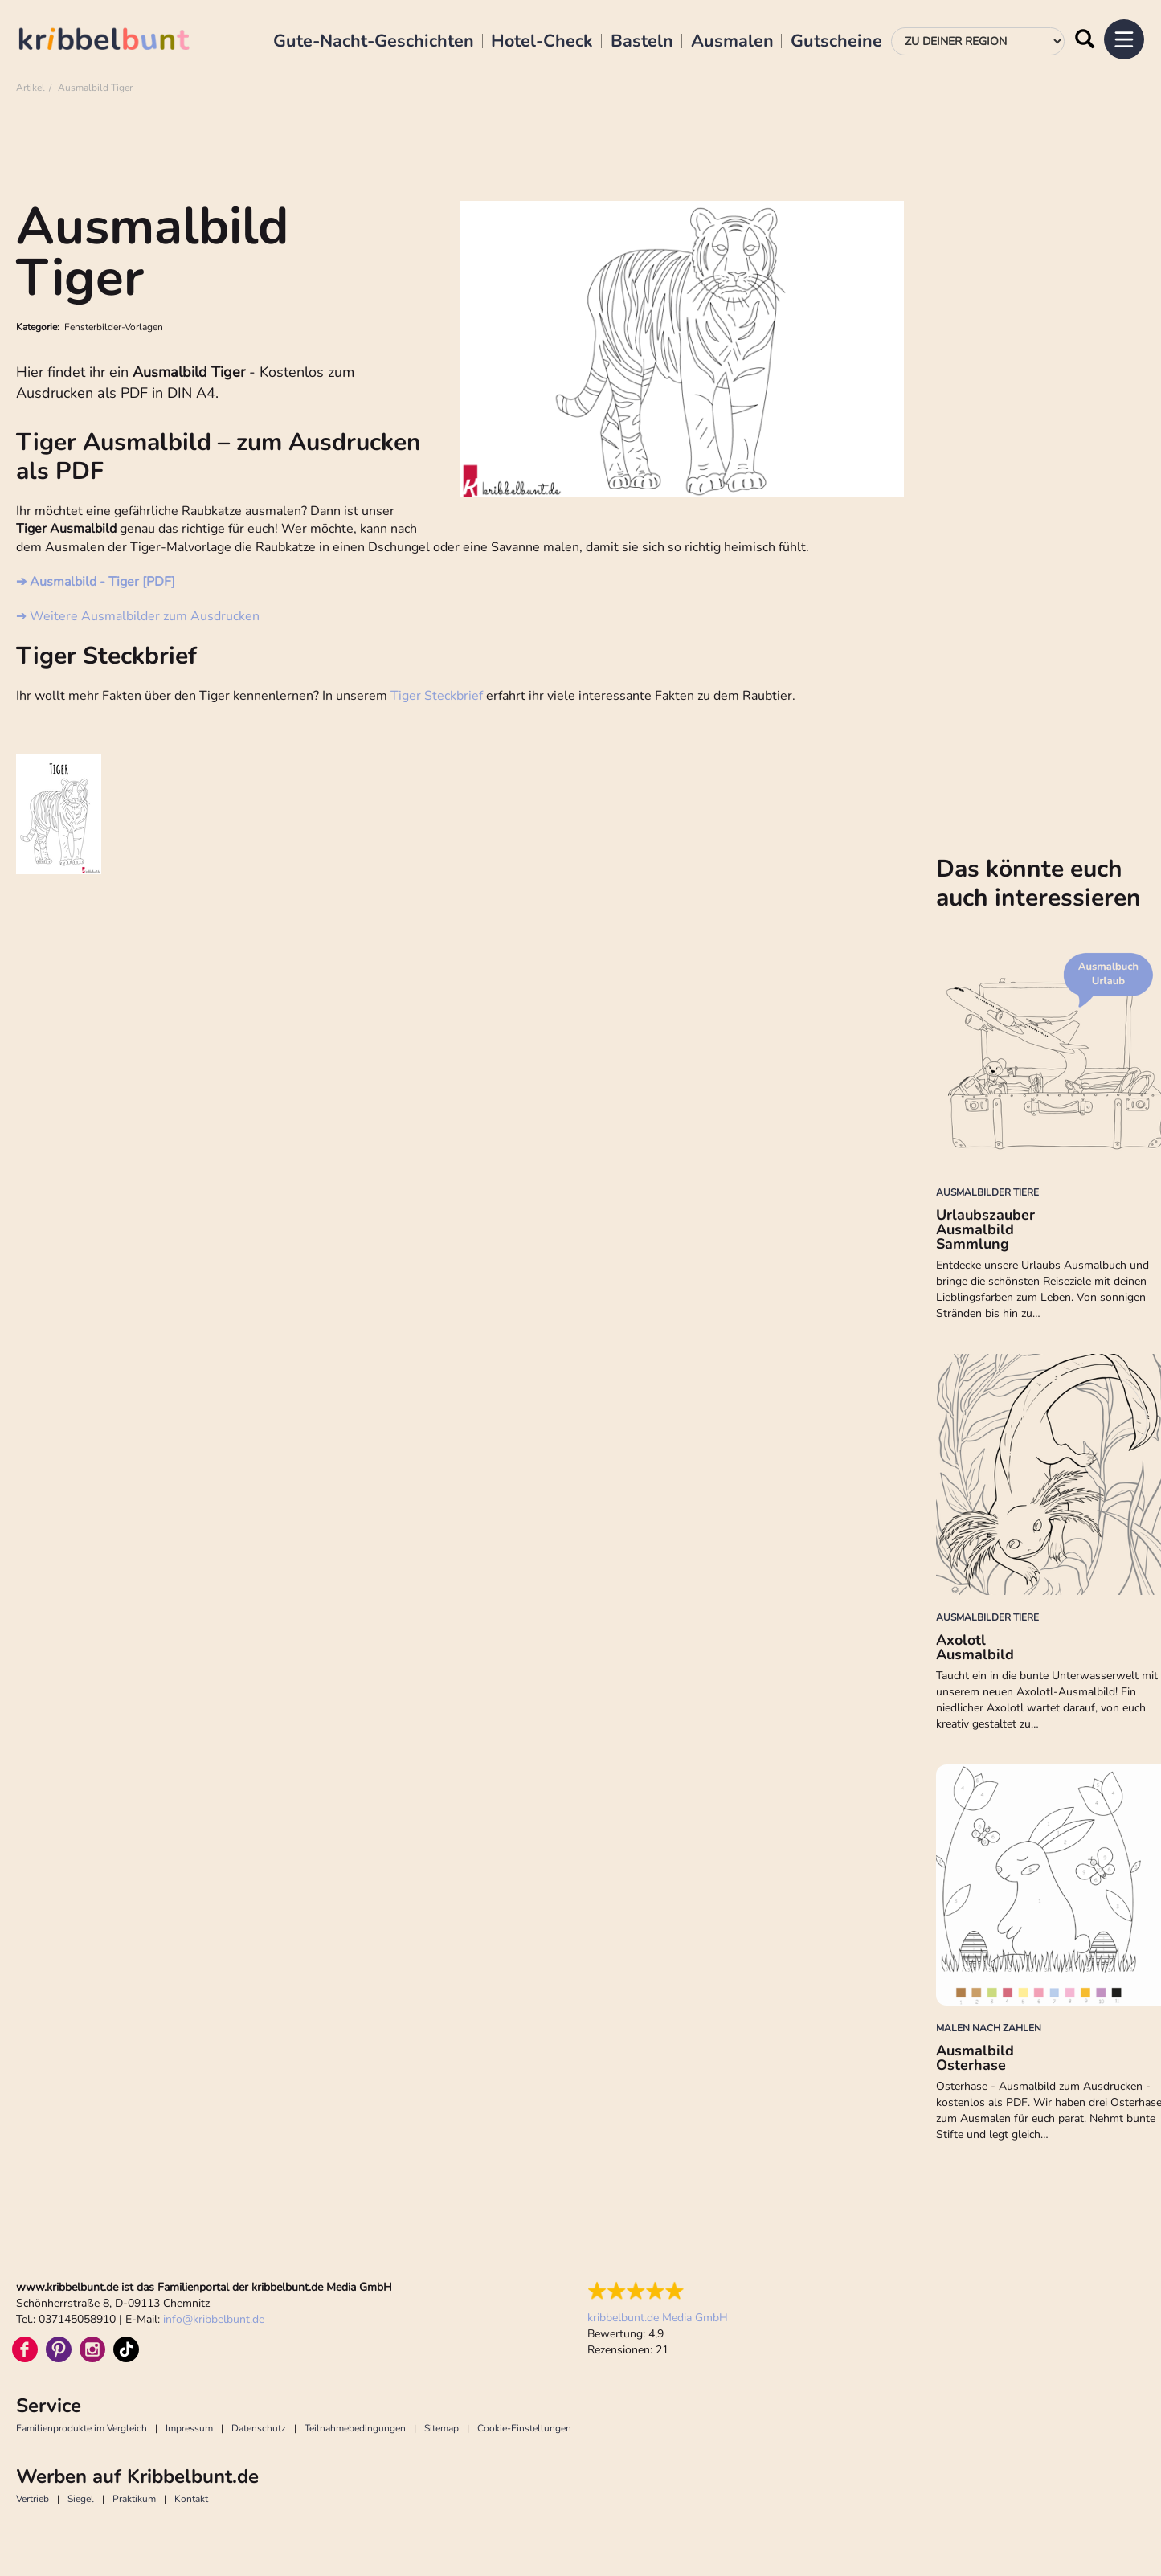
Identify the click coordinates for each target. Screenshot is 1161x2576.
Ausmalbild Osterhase (975, 2058)
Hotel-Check (542, 42)
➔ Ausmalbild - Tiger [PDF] (95, 582)
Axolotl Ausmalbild (975, 1647)
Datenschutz (258, 2428)
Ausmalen (732, 42)
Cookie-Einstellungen (524, 2428)
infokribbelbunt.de (213, 2319)
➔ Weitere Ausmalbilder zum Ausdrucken (138, 616)
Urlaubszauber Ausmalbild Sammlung (985, 1229)
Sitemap (441, 2428)
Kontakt (191, 2498)
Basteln (642, 42)
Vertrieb (32, 2498)
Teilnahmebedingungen (355, 2428)
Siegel (80, 2498)
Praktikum (134, 2498)
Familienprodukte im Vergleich (81, 2428)
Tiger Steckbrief (436, 696)
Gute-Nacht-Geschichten (373, 42)
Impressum (189, 2428)
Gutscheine (836, 42)
